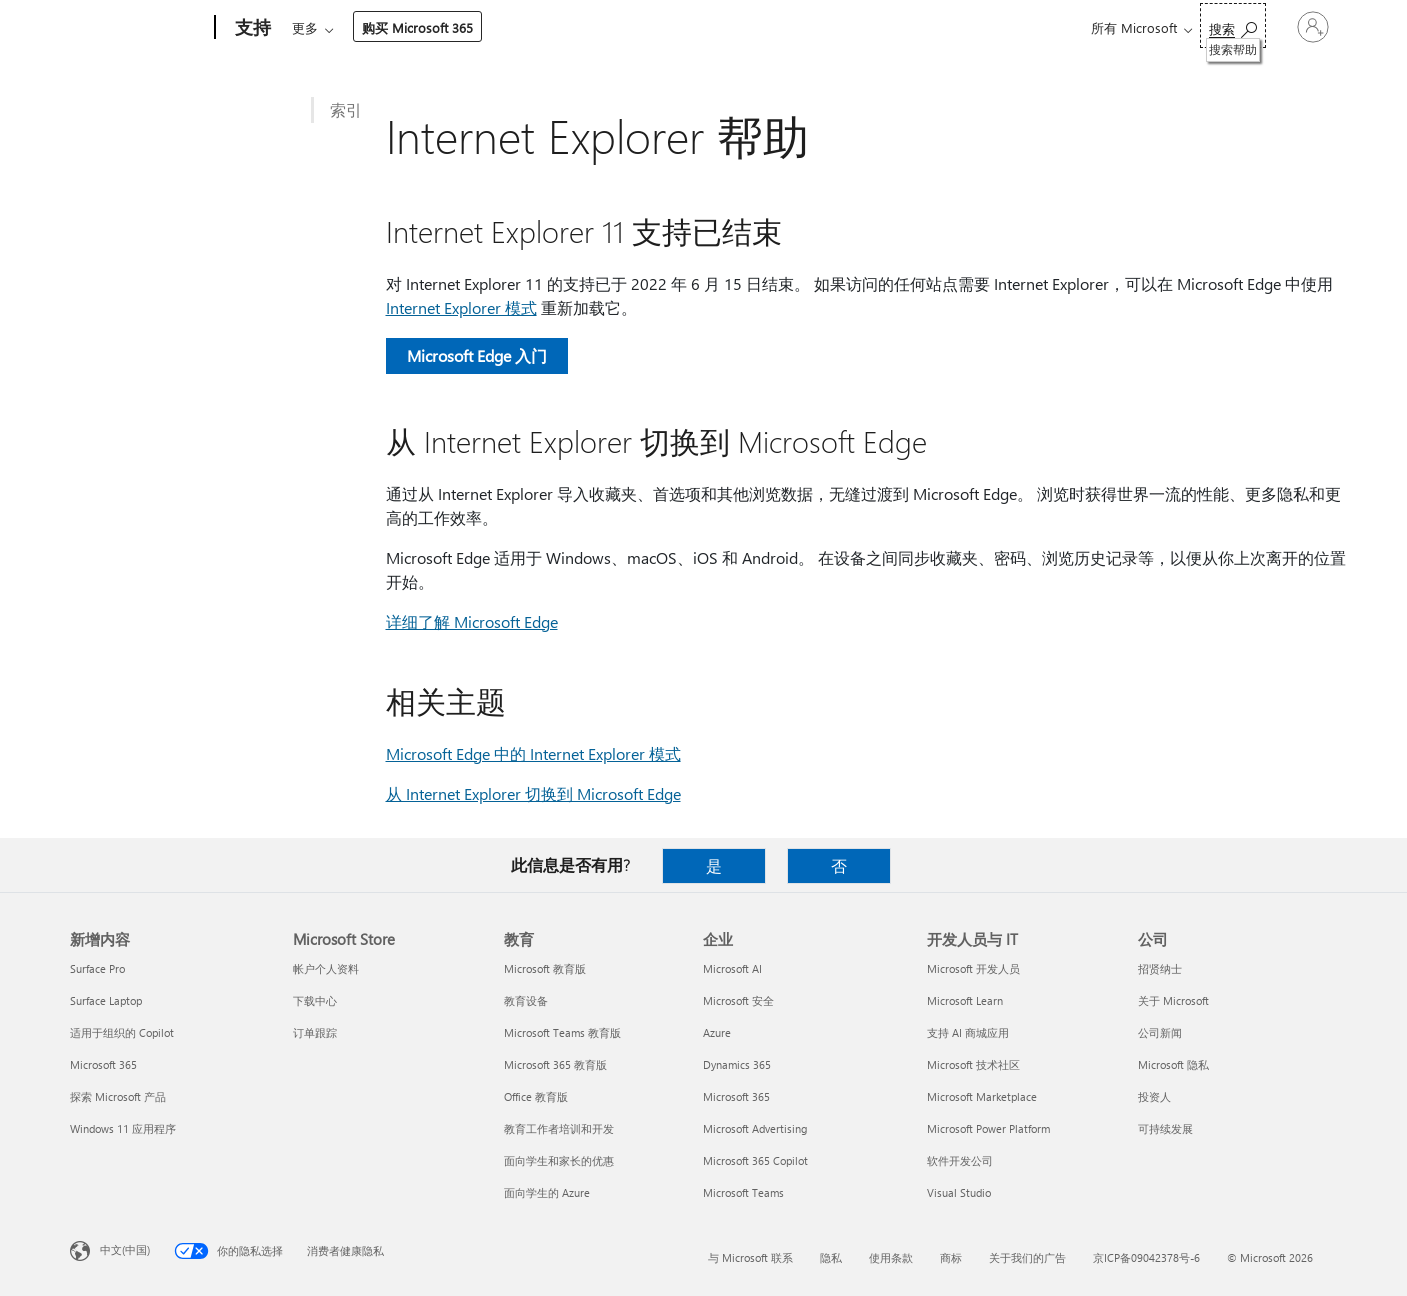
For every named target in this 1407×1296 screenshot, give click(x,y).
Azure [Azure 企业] (717, 1032)
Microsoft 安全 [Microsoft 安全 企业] (738, 1000)
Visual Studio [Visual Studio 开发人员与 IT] (959, 1192)
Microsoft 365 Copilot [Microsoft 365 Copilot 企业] (755, 1160)
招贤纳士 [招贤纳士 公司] (1160, 968)
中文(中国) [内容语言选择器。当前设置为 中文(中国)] (125, 1249)
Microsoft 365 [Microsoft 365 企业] (736, 1096)
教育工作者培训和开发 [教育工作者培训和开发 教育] (559, 1128)
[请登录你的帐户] (1292, 27)
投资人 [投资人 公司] (1154, 1096)
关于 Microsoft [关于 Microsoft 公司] (1173, 1000)
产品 (464, 27)
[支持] (251, 28)
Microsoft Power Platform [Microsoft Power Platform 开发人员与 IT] (988, 1128)
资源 (695, 27)
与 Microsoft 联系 (750, 1257)
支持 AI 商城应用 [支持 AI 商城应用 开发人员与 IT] (968, 1032)
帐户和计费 (611, 27)
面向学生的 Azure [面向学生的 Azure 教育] (547, 1192)
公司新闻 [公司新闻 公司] (1160, 1032)
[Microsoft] (138, 28)
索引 (346, 109)
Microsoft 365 (328, 27)
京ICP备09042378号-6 (1146, 1257)
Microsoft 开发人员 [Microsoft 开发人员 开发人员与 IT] (973, 968)
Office (408, 27)
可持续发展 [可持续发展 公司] (1165, 1128)
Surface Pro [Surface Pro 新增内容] (97, 968)
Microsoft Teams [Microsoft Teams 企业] (743, 1192)
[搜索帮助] (1191, 25)
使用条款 (891, 1257)
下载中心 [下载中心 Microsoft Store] (315, 1000)
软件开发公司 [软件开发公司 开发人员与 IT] (960, 1160)
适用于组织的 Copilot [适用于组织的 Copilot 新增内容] (122, 1032)
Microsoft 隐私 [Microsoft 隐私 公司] (1173, 1064)
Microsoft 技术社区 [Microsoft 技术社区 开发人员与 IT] (973, 1064)
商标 (951, 1257)
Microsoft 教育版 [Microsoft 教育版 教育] (545, 968)
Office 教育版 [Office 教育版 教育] (536, 1096)
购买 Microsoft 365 (807, 27)
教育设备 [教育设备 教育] (526, 1000)
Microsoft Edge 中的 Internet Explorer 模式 (533, 753)
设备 (528, 27)
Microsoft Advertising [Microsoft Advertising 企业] (755, 1128)
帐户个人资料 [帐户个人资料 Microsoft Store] (326, 968)
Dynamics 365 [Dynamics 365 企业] (737, 1064)
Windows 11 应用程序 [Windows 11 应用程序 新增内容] (123, 1128)
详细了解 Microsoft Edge (472, 621)
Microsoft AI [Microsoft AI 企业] (732, 968)
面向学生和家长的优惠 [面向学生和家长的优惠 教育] (559, 1160)
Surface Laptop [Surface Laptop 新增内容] (106, 1000)
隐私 (831, 1257)
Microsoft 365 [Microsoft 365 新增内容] (103, 1064)
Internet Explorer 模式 (461, 307)
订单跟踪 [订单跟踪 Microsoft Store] (315, 1032)
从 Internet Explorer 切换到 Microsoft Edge (533, 793)
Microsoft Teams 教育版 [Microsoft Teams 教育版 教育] (562, 1032)
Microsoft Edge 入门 (477, 355)
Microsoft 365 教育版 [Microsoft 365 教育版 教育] (555, 1064)
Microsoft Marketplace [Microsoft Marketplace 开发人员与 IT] (982, 1096)
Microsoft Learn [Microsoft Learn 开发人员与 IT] (965, 1000)
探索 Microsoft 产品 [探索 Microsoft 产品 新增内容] (118, 1096)
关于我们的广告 (1027, 1257)
